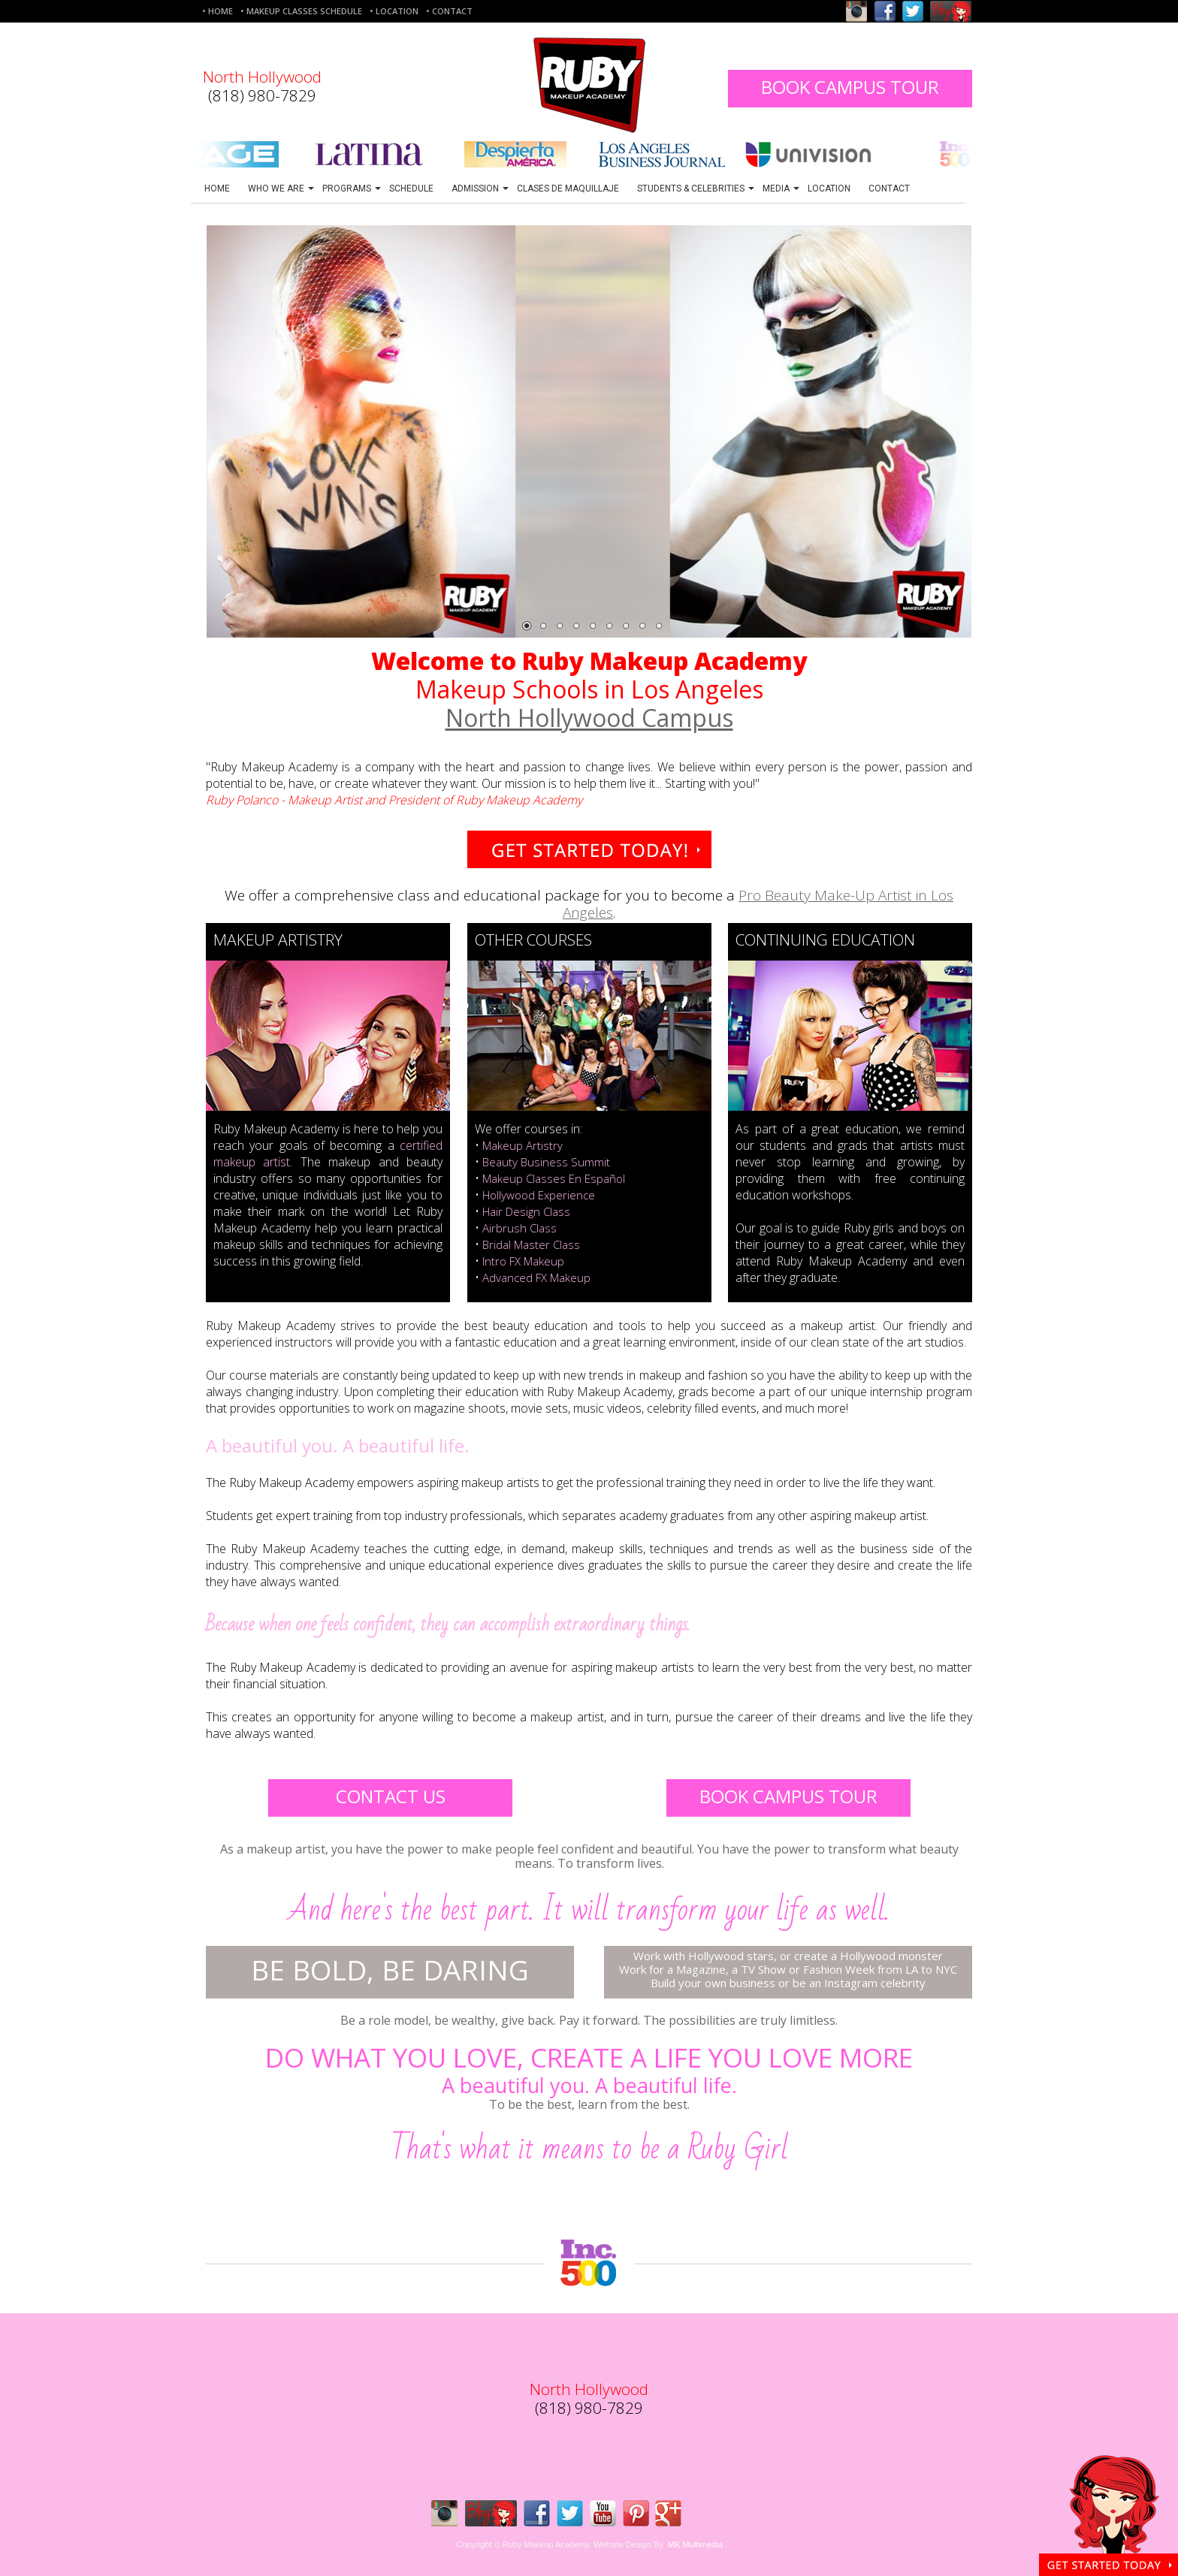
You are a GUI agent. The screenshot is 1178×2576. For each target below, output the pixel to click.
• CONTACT (449, 11)
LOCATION (829, 188)
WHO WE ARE (281, 188)
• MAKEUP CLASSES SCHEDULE (301, 11)
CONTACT (889, 188)
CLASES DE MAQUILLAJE (568, 188)
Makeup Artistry (522, 1145)
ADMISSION (480, 188)
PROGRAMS (351, 188)
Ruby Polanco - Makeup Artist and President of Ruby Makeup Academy (394, 800)
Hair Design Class (526, 1211)
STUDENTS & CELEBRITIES (695, 188)
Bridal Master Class (531, 1244)
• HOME (217, 11)
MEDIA (781, 188)
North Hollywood (262, 76)
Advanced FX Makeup (536, 1277)
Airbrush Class (519, 1227)
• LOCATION (394, 11)
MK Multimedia (695, 2544)
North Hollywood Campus (589, 717)
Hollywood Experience (538, 1194)
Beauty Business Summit (546, 1161)
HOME (217, 188)
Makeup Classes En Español (553, 1178)
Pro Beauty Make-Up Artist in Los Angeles (758, 903)
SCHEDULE (411, 188)
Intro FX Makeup (523, 1260)
